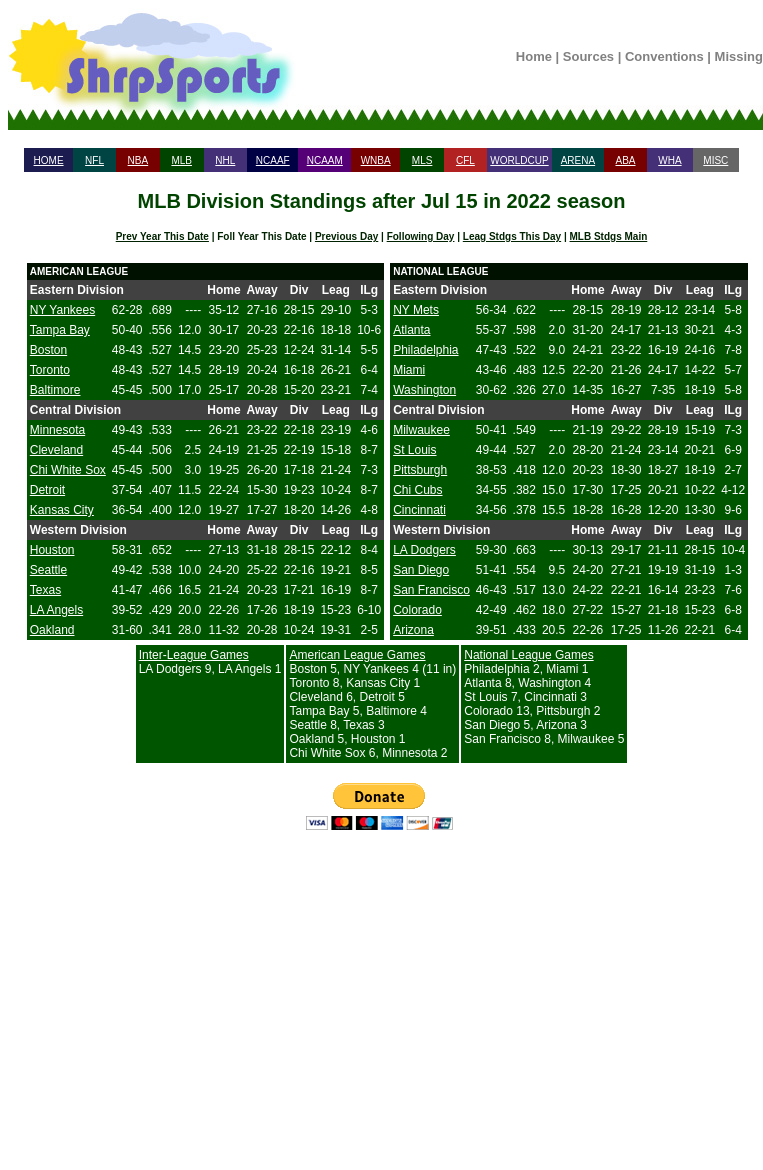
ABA (625, 160)
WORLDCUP (519, 160)
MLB (181, 160)
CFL (465, 160)
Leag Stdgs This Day (512, 236)
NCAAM (325, 160)
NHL (225, 160)
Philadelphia (425, 350)
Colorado (417, 610)
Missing (739, 56)
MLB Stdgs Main (609, 236)
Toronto (50, 370)
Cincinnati (419, 510)
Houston (52, 550)
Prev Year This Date (162, 236)
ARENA (578, 160)
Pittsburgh (420, 470)
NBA (138, 160)
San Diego (421, 570)
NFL (94, 160)
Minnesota (57, 430)
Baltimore (55, 390)
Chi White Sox (68, 470)
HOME (49, 160)
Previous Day (346, 236)
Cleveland (56, 450)
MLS (422, 160)
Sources (588, 56)
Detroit (47, 490)
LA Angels (56, 610)
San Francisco (431, 590)
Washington (424, 390)
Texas (45, 590)
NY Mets (416, 310)
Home (534, 56)
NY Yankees (62, 310)
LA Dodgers (424, 550)
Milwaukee (421, 430)
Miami (409, 370)
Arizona (413, 630)
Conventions (664, 56)
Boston (48, 350)
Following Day (421, 236)
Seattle (48, 570)
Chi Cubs (417, 490)
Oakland (52, 630)
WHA (669, 160)
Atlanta (411, 330)
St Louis (414, 450)
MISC (715, 160)
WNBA (376, 160)
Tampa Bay (60, 330)
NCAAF (273, 160)
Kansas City (62, 510)
